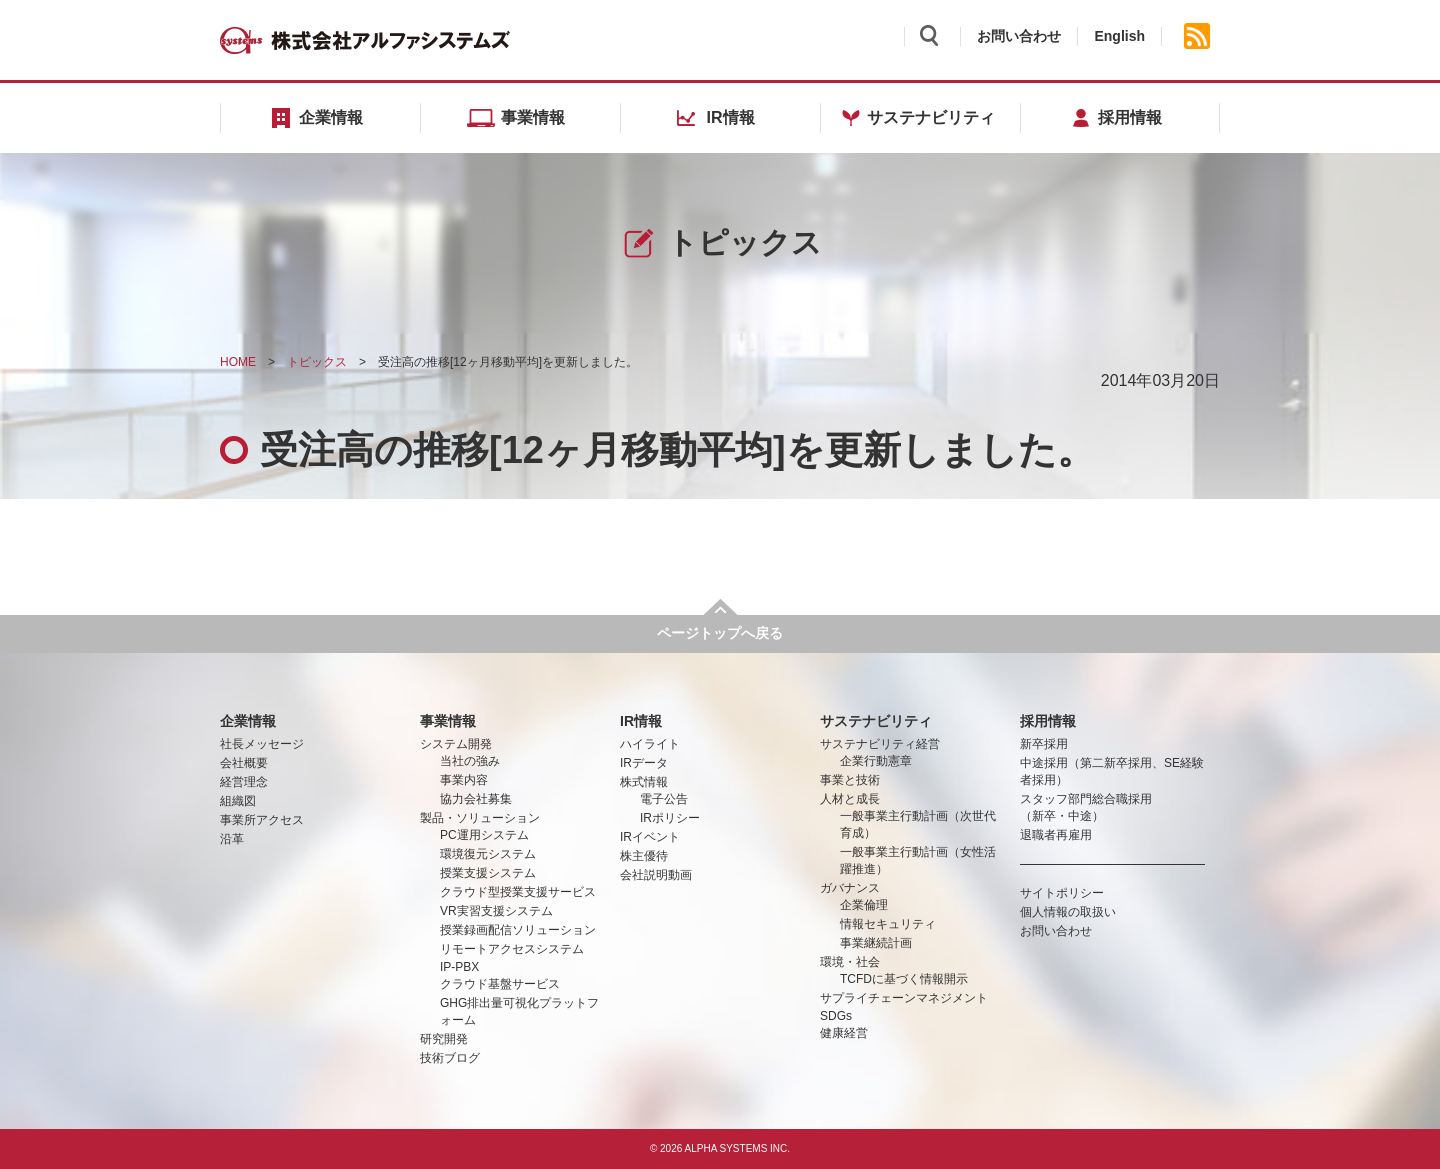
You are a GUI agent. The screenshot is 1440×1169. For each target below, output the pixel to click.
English (1119, 36)
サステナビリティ (876, 721)
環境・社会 (850, 962)
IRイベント (650, 837)
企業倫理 (864, 905)
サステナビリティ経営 (880, 744)
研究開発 (444, 1039)
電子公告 (664, 799)
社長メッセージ (262, 744)
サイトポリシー (1062, 893)
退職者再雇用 (1056, 835)
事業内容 (464, 780)
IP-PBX (459, 967)
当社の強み (470, 761)
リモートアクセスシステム (512, 949)
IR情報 (641, 721)
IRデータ (644, 763)
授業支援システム (488, 873)
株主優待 (644, 856)
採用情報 (1048, 721)
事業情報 (448, 721)
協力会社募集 (476, 799)
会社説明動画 (656, 875)
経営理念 (244, 782)
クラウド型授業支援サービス (518, 892)
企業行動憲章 (876, 761)
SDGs (836, 1016)
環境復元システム (488, 854)
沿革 (232, 839)
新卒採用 (1044, 744)
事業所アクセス (262, 820)
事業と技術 (850, 780)
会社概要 (244, 763)
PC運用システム (484, 835)
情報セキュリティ (888, 924)
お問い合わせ (1019, 36)
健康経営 (844, 1033)
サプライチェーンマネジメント (904, 998)
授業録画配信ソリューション (518, 930)
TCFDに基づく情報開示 (904, 979)
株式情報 (644, 782)
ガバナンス (850, 888)
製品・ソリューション (480, 818)
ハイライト (650, 744)
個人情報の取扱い (1068, 912)
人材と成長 (850, 799)
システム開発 (456, 744)
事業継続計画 (876, 943)
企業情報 (248, 721)
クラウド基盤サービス (500, 984)
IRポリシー (670, 818)
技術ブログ (450, 1058)
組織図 (238, 801)
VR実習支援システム (496, 911)
